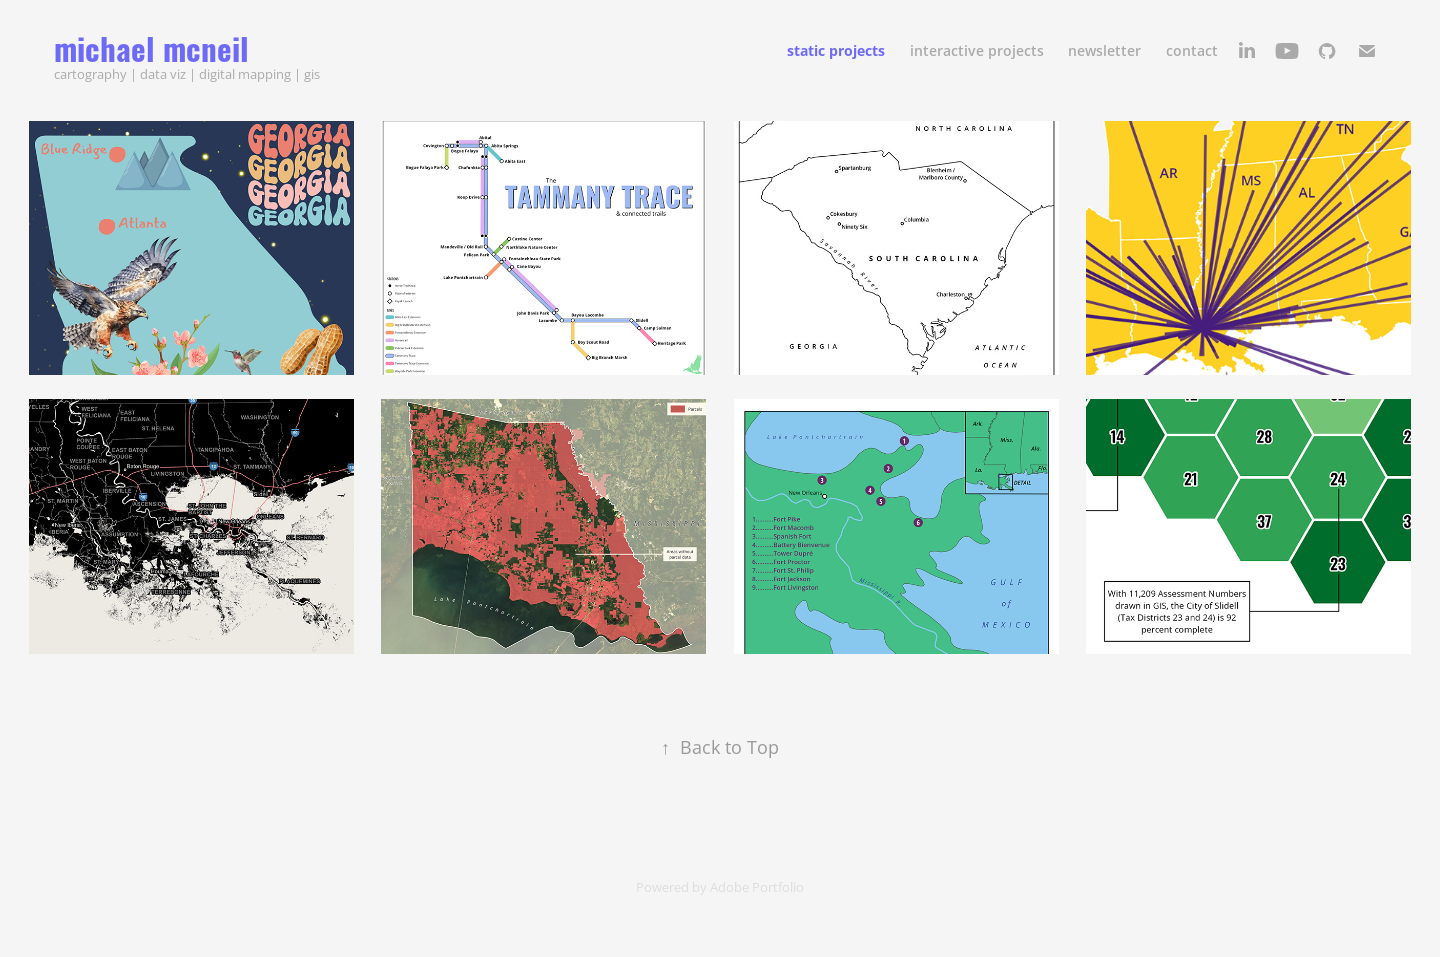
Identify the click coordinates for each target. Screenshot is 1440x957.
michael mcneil (151, 47)
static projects (836, 50)
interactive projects (977, 50)
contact (1192, 50)
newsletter (1104, 50)
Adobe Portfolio (757, 887)
